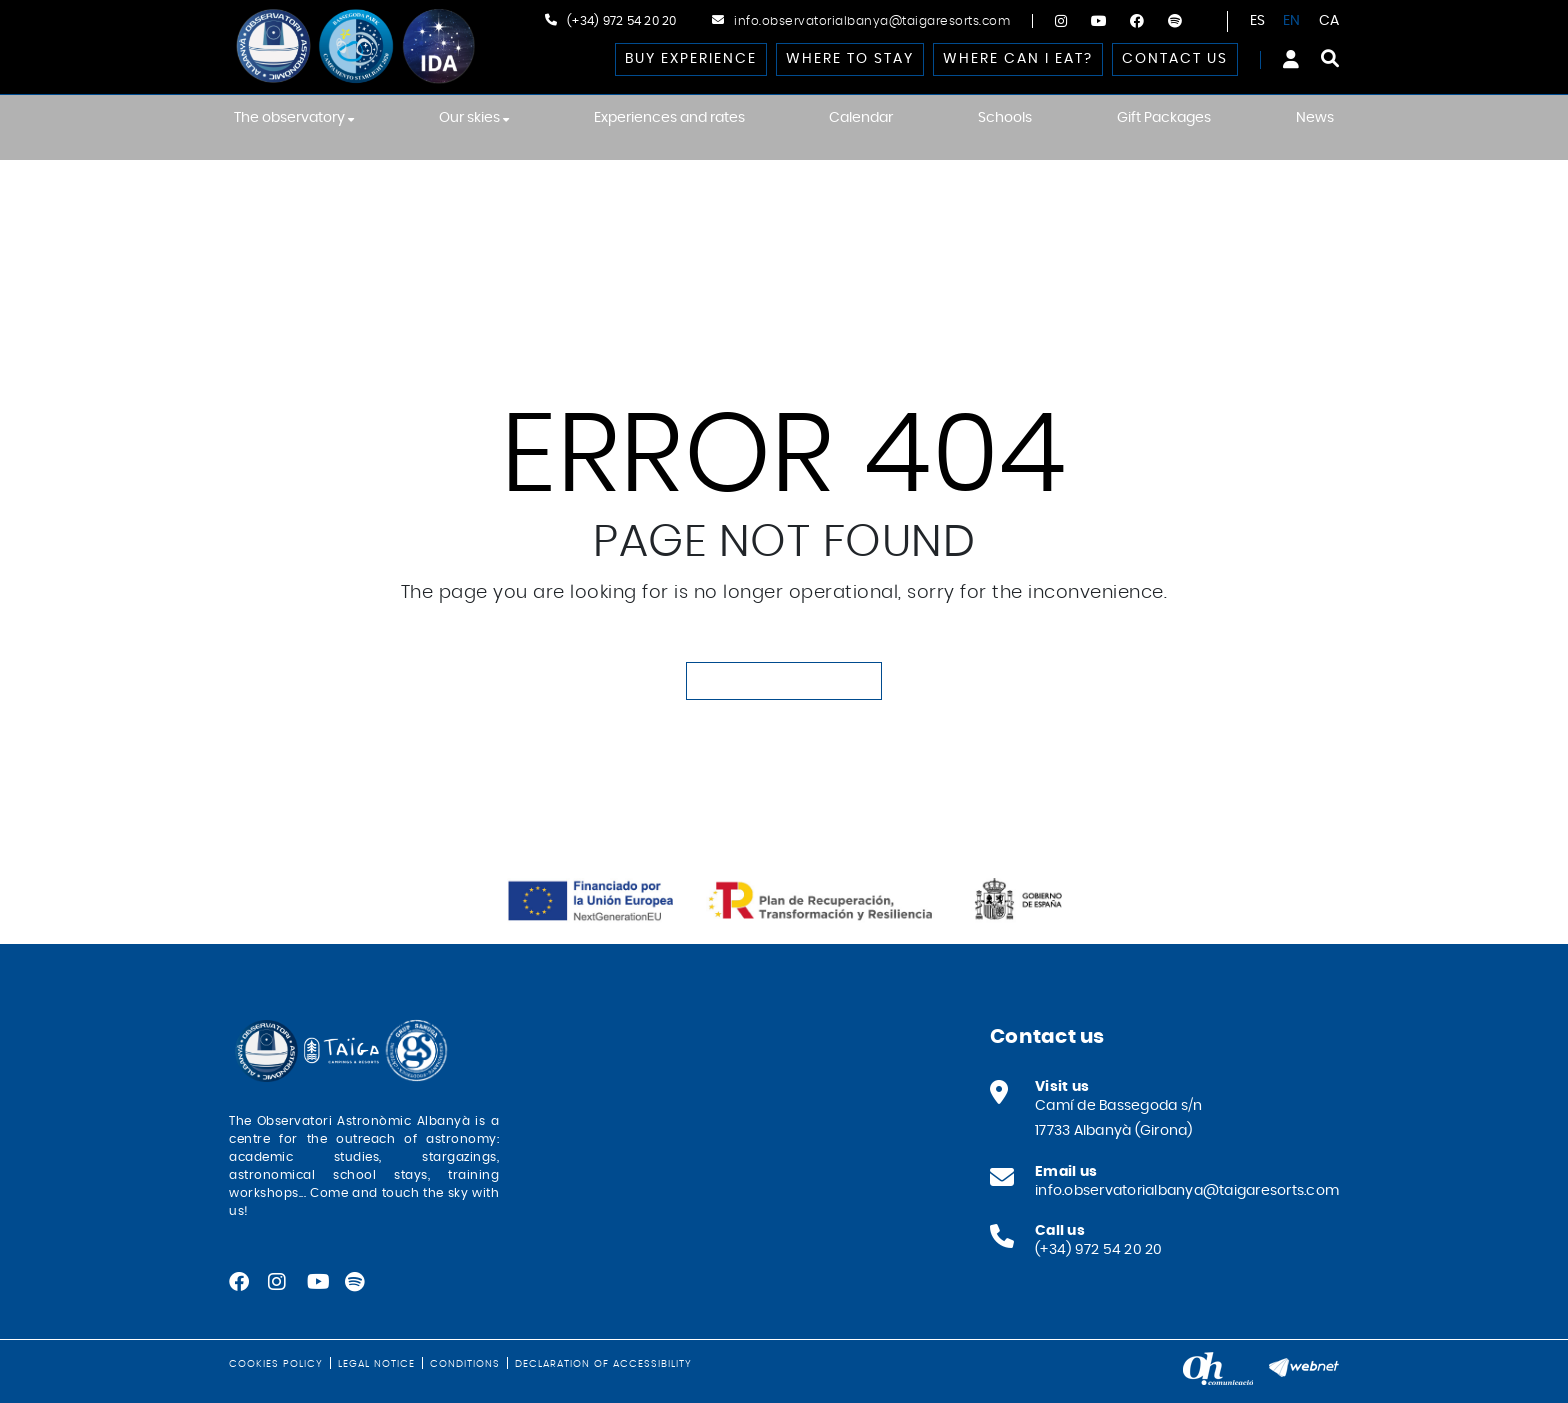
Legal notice (376, 1364)
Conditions (465, 1364)
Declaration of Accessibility (603, 1364)
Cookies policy (276, 1364)
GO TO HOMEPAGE (784, 681)
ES (1258, 21)
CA (1329, 21)
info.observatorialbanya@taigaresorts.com (872, 21)
